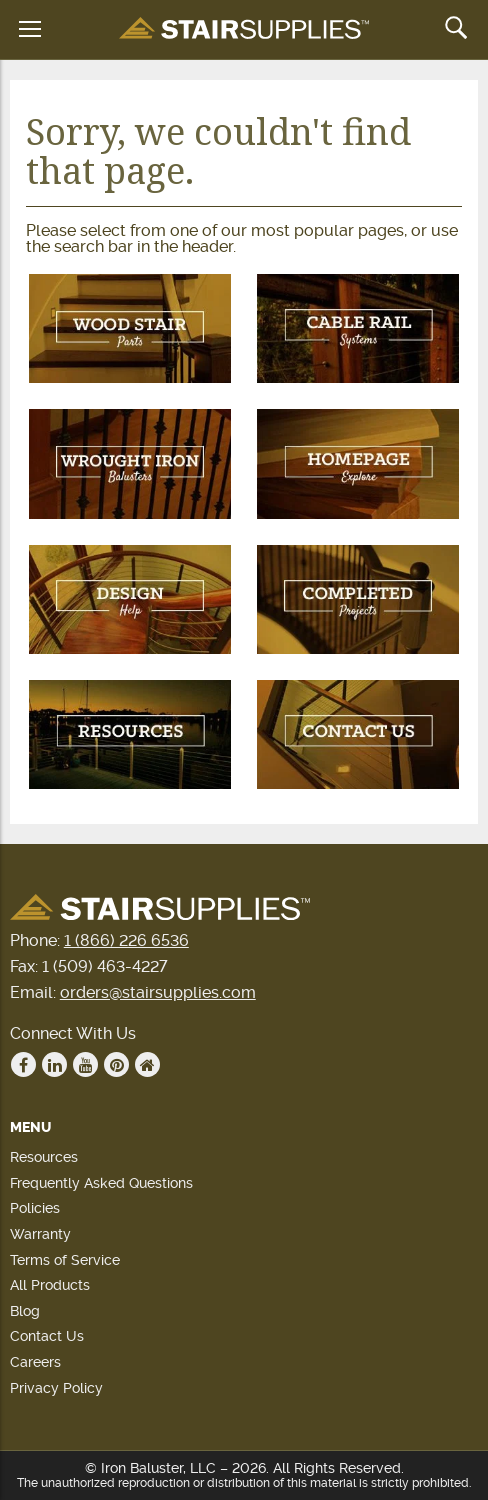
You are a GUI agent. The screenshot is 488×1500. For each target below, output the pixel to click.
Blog (25, 1311)
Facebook (24, 1065)
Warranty (40, 1234)
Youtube (86, 1065)
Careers (35, 1362)
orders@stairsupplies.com (158, 992)
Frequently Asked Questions (101, 1183)
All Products (50, 1285)
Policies (35, 1208)
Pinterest (117, 1065)
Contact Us (47, 1336)
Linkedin (55, 1065)
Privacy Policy (56, 1388)
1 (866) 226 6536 (126, 940)
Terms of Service (65, 1260)
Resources (44, 1157)
